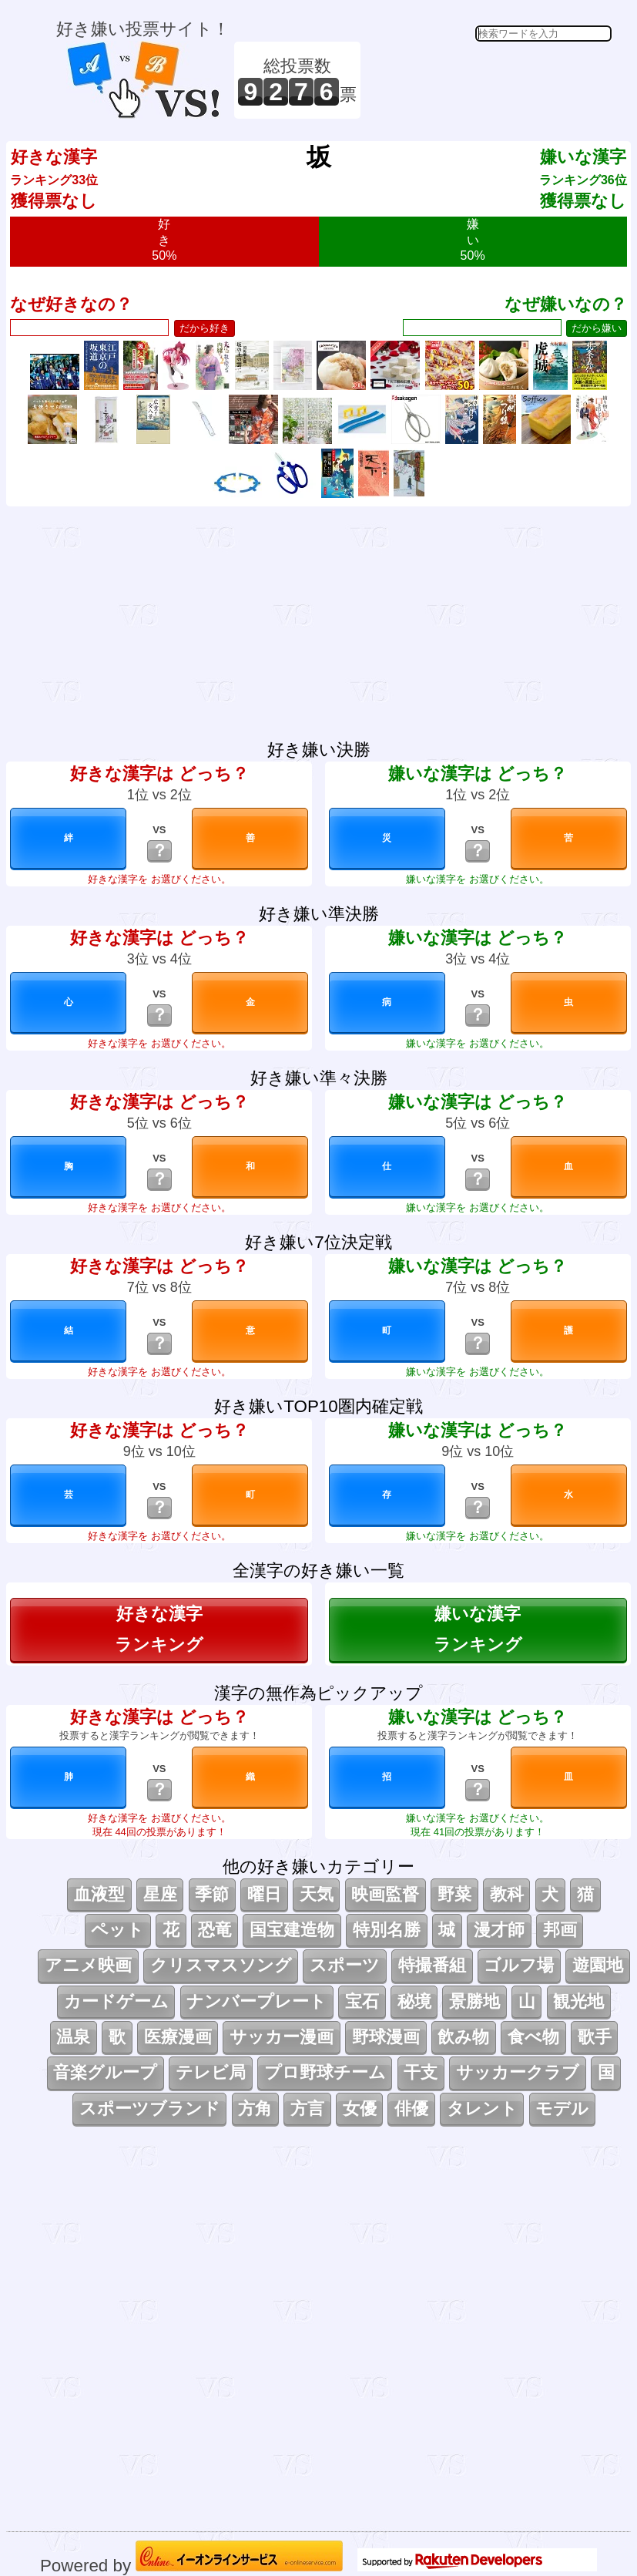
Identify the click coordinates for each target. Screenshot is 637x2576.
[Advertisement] (488, 80)
